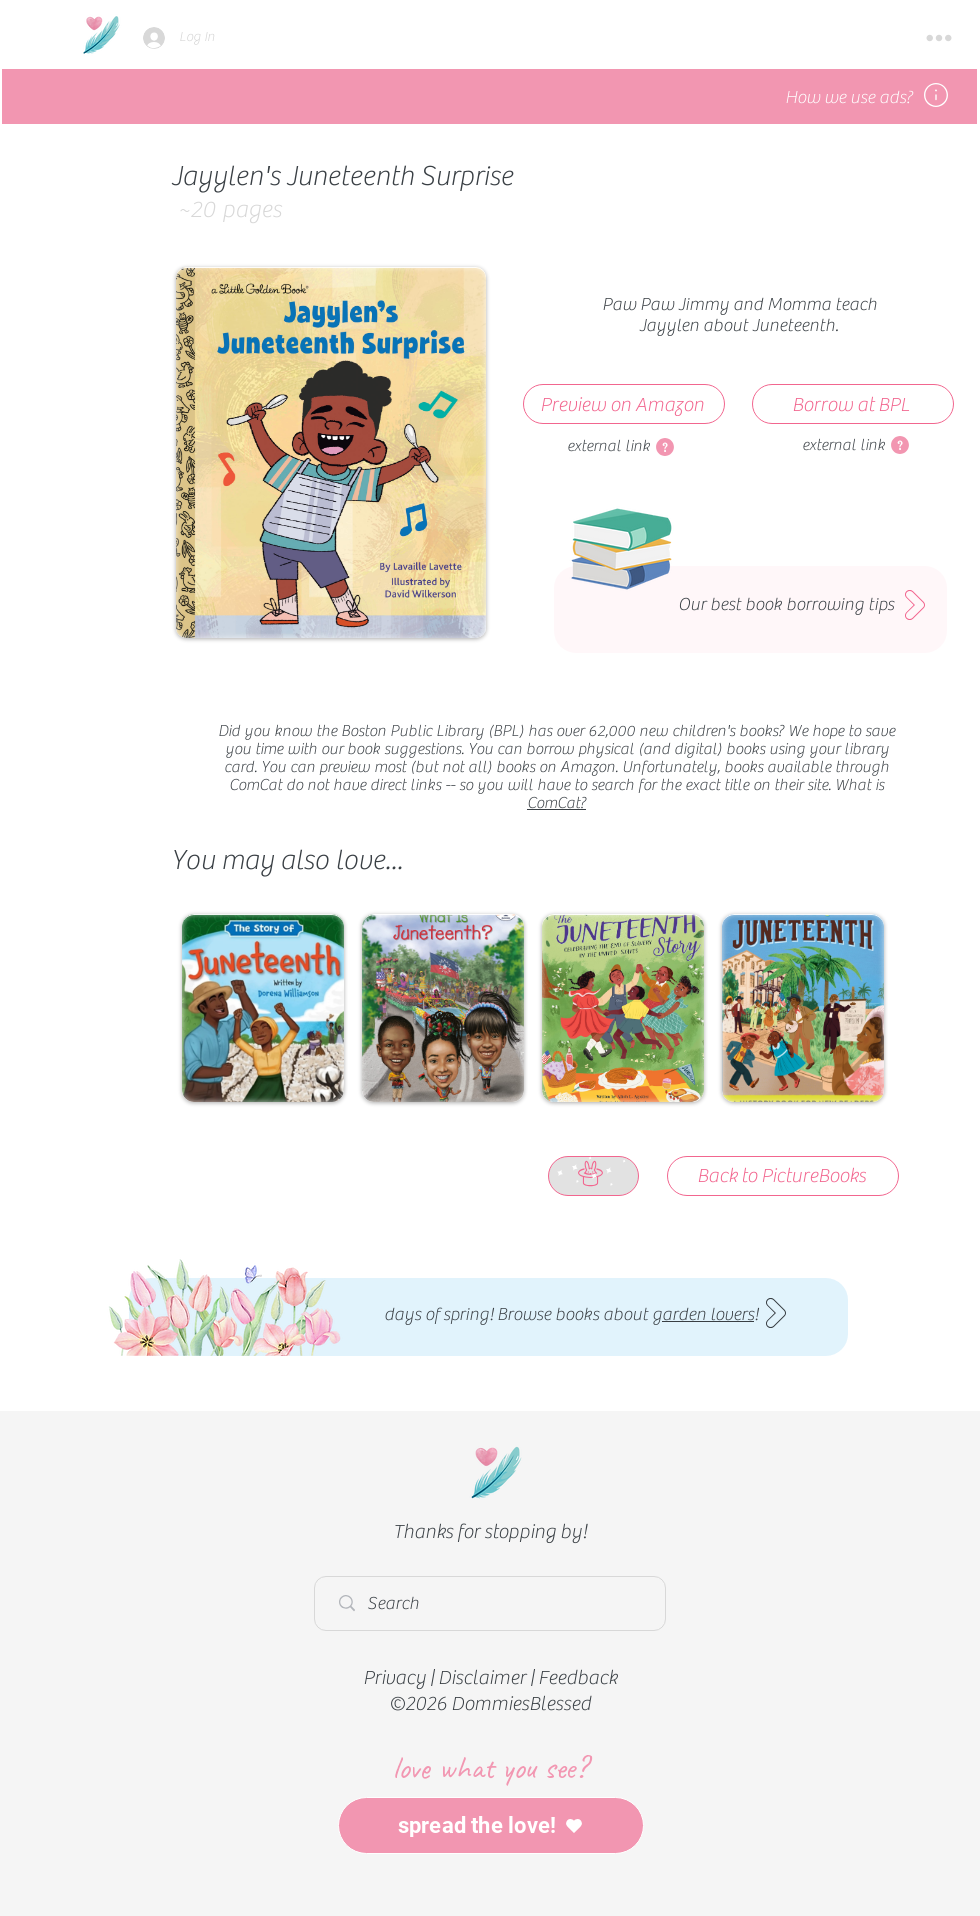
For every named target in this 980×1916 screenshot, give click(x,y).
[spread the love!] (491, 1825)
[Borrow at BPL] (853, 404)
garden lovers (703, 1314)
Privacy (394, 1677)
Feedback (577, 1677)
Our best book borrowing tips (786, 604)
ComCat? (556, 803)
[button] (939, 38)
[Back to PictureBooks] (783, 1176)
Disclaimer (482, 1677)
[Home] (100, 34)
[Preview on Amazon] (624, 404)
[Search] (495, 1603)
